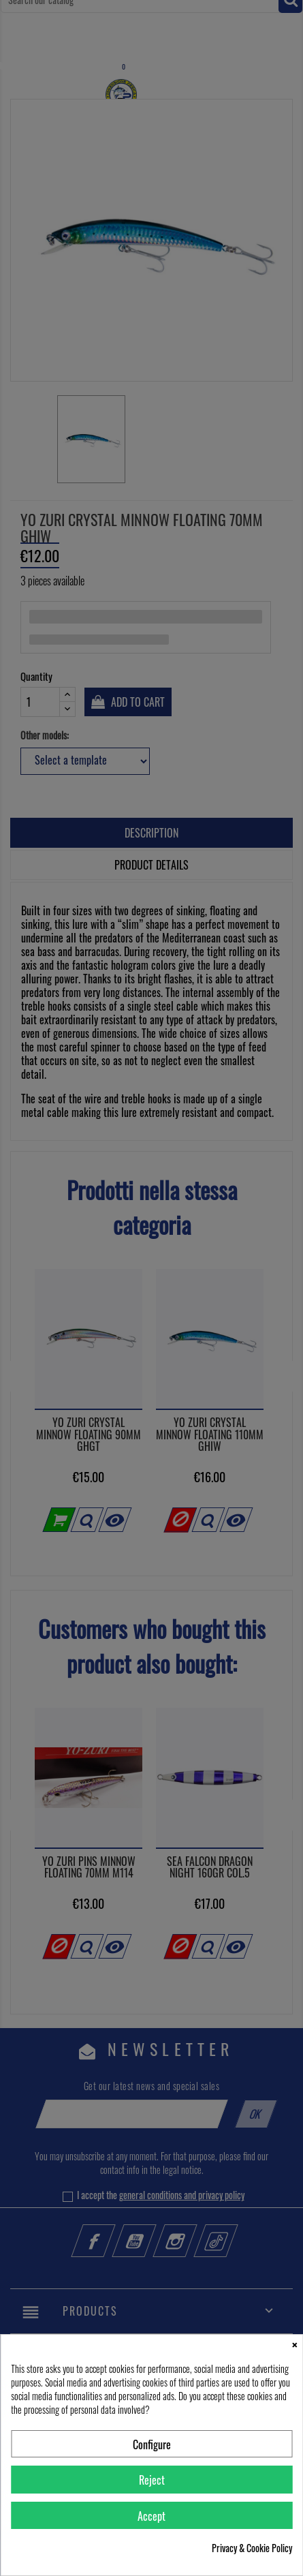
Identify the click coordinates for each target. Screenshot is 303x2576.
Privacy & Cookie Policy (252, 2548)
